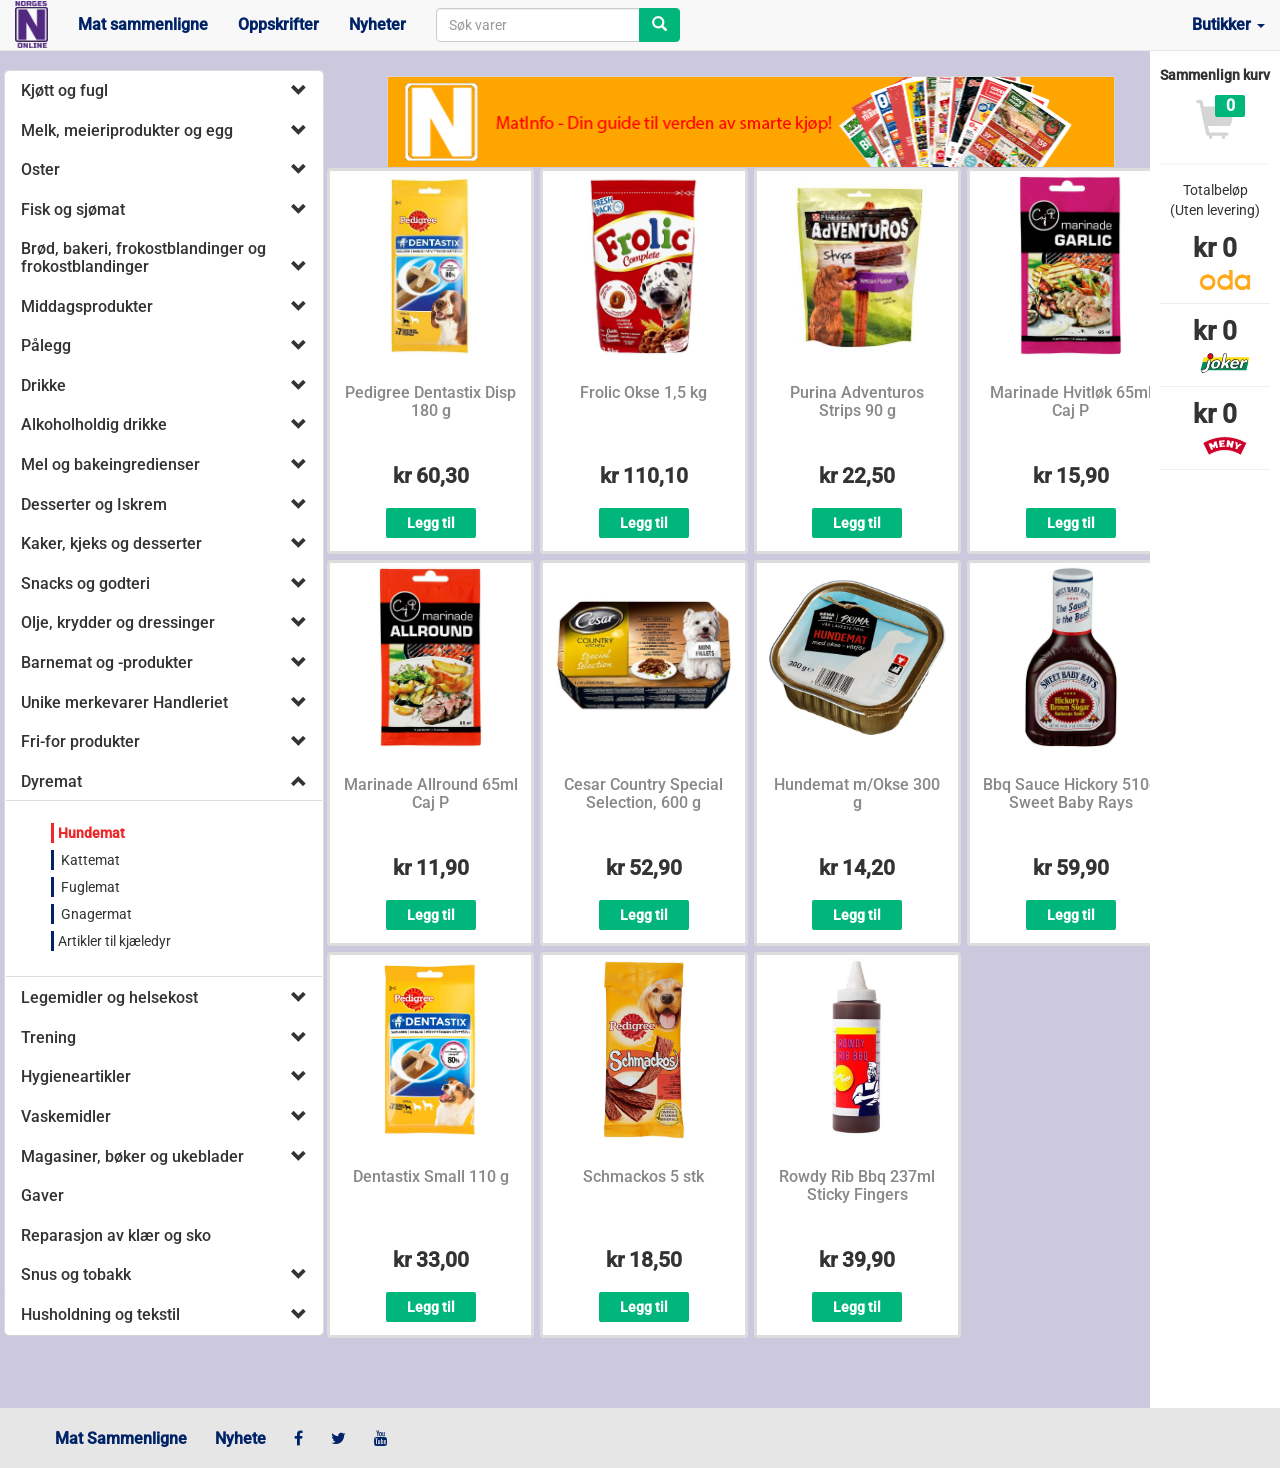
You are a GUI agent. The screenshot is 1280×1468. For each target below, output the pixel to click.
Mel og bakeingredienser (110, 464)
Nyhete (240, 1438)
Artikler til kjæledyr (114, 941)
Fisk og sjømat (73, 209)
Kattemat (89, 860)
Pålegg (46, 345)
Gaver (42, 1195)
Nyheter (377, 24)
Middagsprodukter (87, 306)
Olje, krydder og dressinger (118, 622)
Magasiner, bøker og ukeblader (132, 1156)
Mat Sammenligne (121, 1438)
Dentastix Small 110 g (431, 1176)
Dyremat (51, 781)
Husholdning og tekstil (100, 1314)
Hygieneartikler (76, 1076)
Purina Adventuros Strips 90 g (857, 401)
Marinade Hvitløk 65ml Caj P (1071, 401)
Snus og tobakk (76, 1274)
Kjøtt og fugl (64, 90)
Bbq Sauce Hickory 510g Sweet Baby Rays (1070, 793)
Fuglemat (89, 887)
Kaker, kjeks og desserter (111, 543)
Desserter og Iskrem (94, 504)
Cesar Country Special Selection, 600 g (643, 793)
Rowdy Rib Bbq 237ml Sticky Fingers (857, 1185)
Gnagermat (95, 914)
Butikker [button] (1228, 24)
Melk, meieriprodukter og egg (127, 130)
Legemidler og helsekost (109, 997)
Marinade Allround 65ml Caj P (431, 793)
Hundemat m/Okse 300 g (857, 793)
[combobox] (538, 25)
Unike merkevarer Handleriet (124, 702)
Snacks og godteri (85, 583)
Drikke (43, 385)
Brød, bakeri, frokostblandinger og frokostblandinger (143, 257)
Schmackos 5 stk (643, 1176)
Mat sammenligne (143, 24)
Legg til (431, 523)
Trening (48, 1037)
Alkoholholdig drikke (94, 424)
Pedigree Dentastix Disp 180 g (430, 401)
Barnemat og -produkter (107, 662)
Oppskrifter (278, 24)
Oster (40, 169)
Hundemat (91, 833)
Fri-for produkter (80, 741)
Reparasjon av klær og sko (116, 1235)
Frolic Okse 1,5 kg (643, 392)
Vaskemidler (66, 1116)
